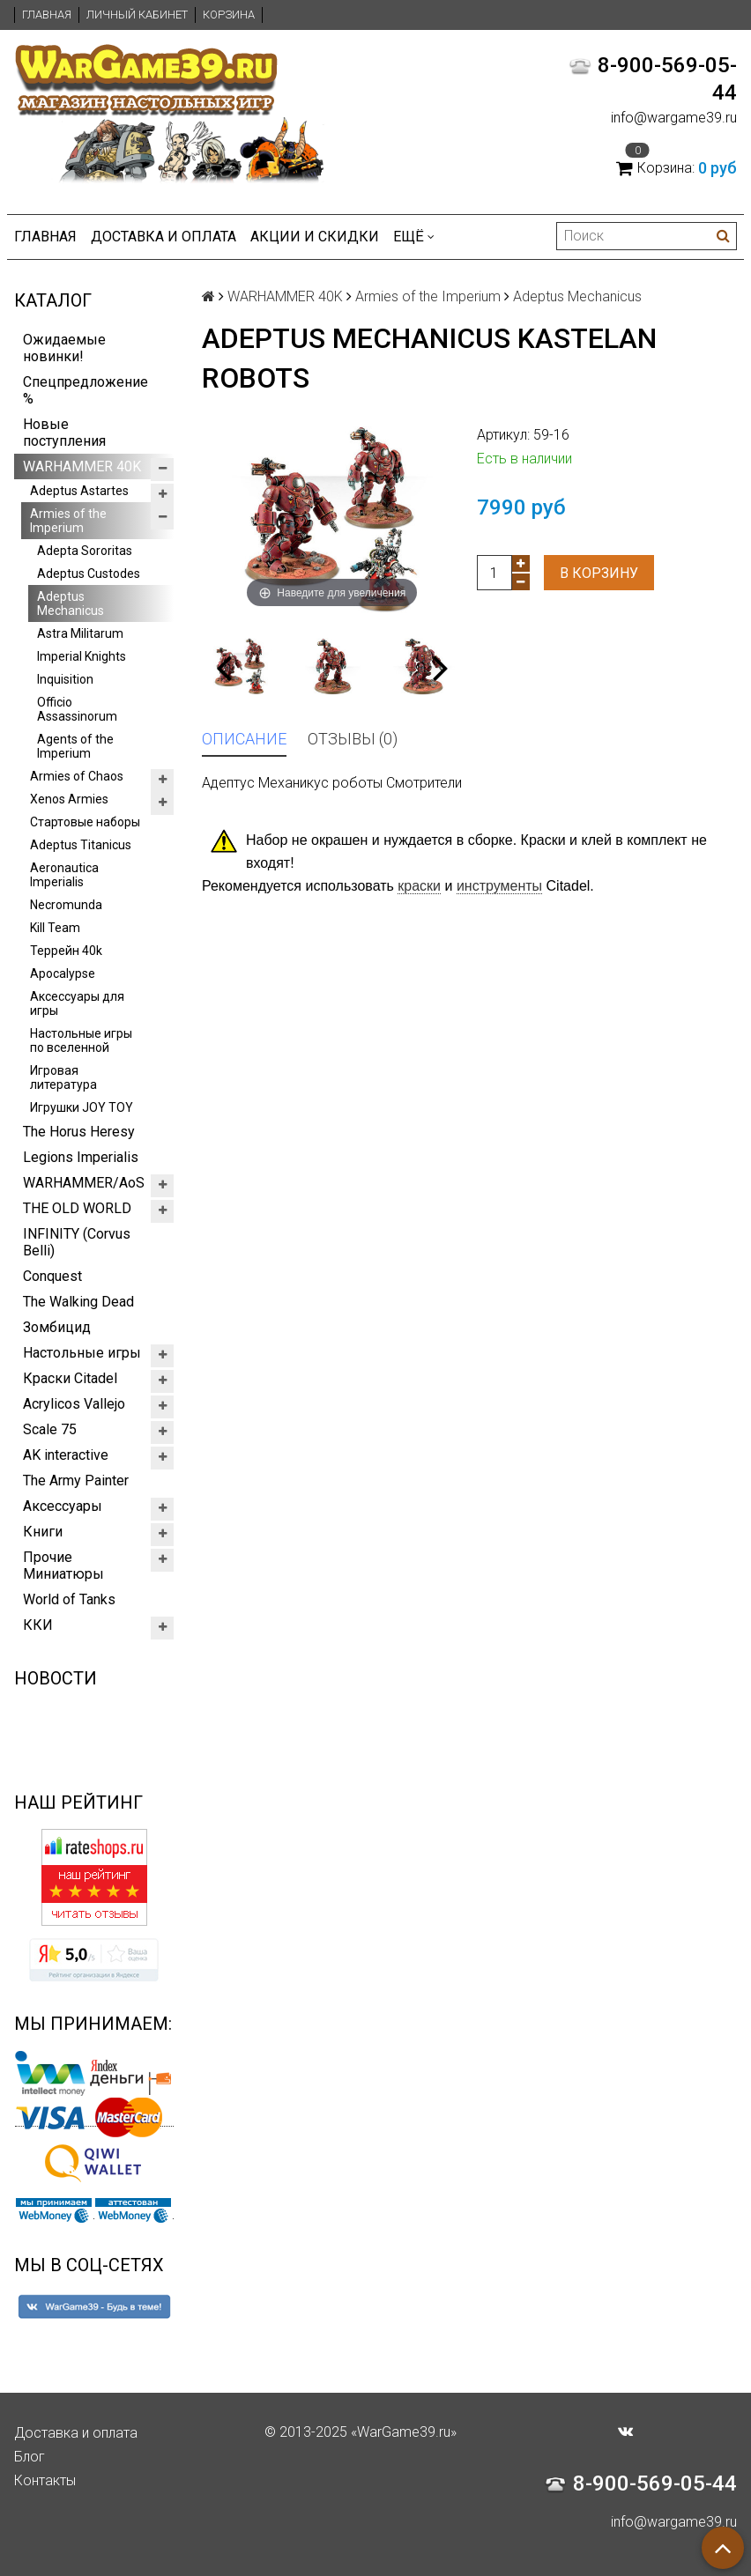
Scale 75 (50, 1429)
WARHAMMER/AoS (84, 1182)
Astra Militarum (80, 633)
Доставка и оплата (163, 236)
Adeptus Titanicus (80, 845)
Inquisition (65, 679)
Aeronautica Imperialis (64, 875)
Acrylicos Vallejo (74, 1403)
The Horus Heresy (79, 1131)
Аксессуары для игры (77, 1003)
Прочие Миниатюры (63, 1565)
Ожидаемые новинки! (64, 348)
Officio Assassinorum (77, 709)
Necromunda (66, 905)
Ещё (414, 236)
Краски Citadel (70, 1378)
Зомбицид (57, 1327)
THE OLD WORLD (77, 1208)
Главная (46, 14)
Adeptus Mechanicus (70, 603)
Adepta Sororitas (84, 551)
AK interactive (65, 1455)
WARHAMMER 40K (82, 466)
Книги (43, 1531)
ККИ (38, 1625)
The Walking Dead (78, 1301)
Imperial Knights (81, 656)
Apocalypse (62, 973)
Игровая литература (63, 1077)
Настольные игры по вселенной (81, 1040)
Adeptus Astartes (79, 491)
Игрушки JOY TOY (81, 1107)
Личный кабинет (137, 14)
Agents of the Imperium (75, 746)
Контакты (45, 2480)
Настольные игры (82, 1352)
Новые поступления (64, 432)
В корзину (599, 573)
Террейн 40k (66, 951)
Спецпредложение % (85, 390)
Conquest (52, 1276)
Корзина (229, 14)
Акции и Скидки (314, 236)
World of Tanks (69, 1599)
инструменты (499, 885)
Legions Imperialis (80, 1157)
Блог (29, 2456)
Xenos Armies (69, 799)
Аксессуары (62, 1506)
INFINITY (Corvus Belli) (76, 1242)
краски (419, 885)
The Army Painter (76, 1480)
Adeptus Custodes (88, 573)
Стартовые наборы (85, 822)
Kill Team (55, 928)
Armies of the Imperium (68, 521)
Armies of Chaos (76, 776)
